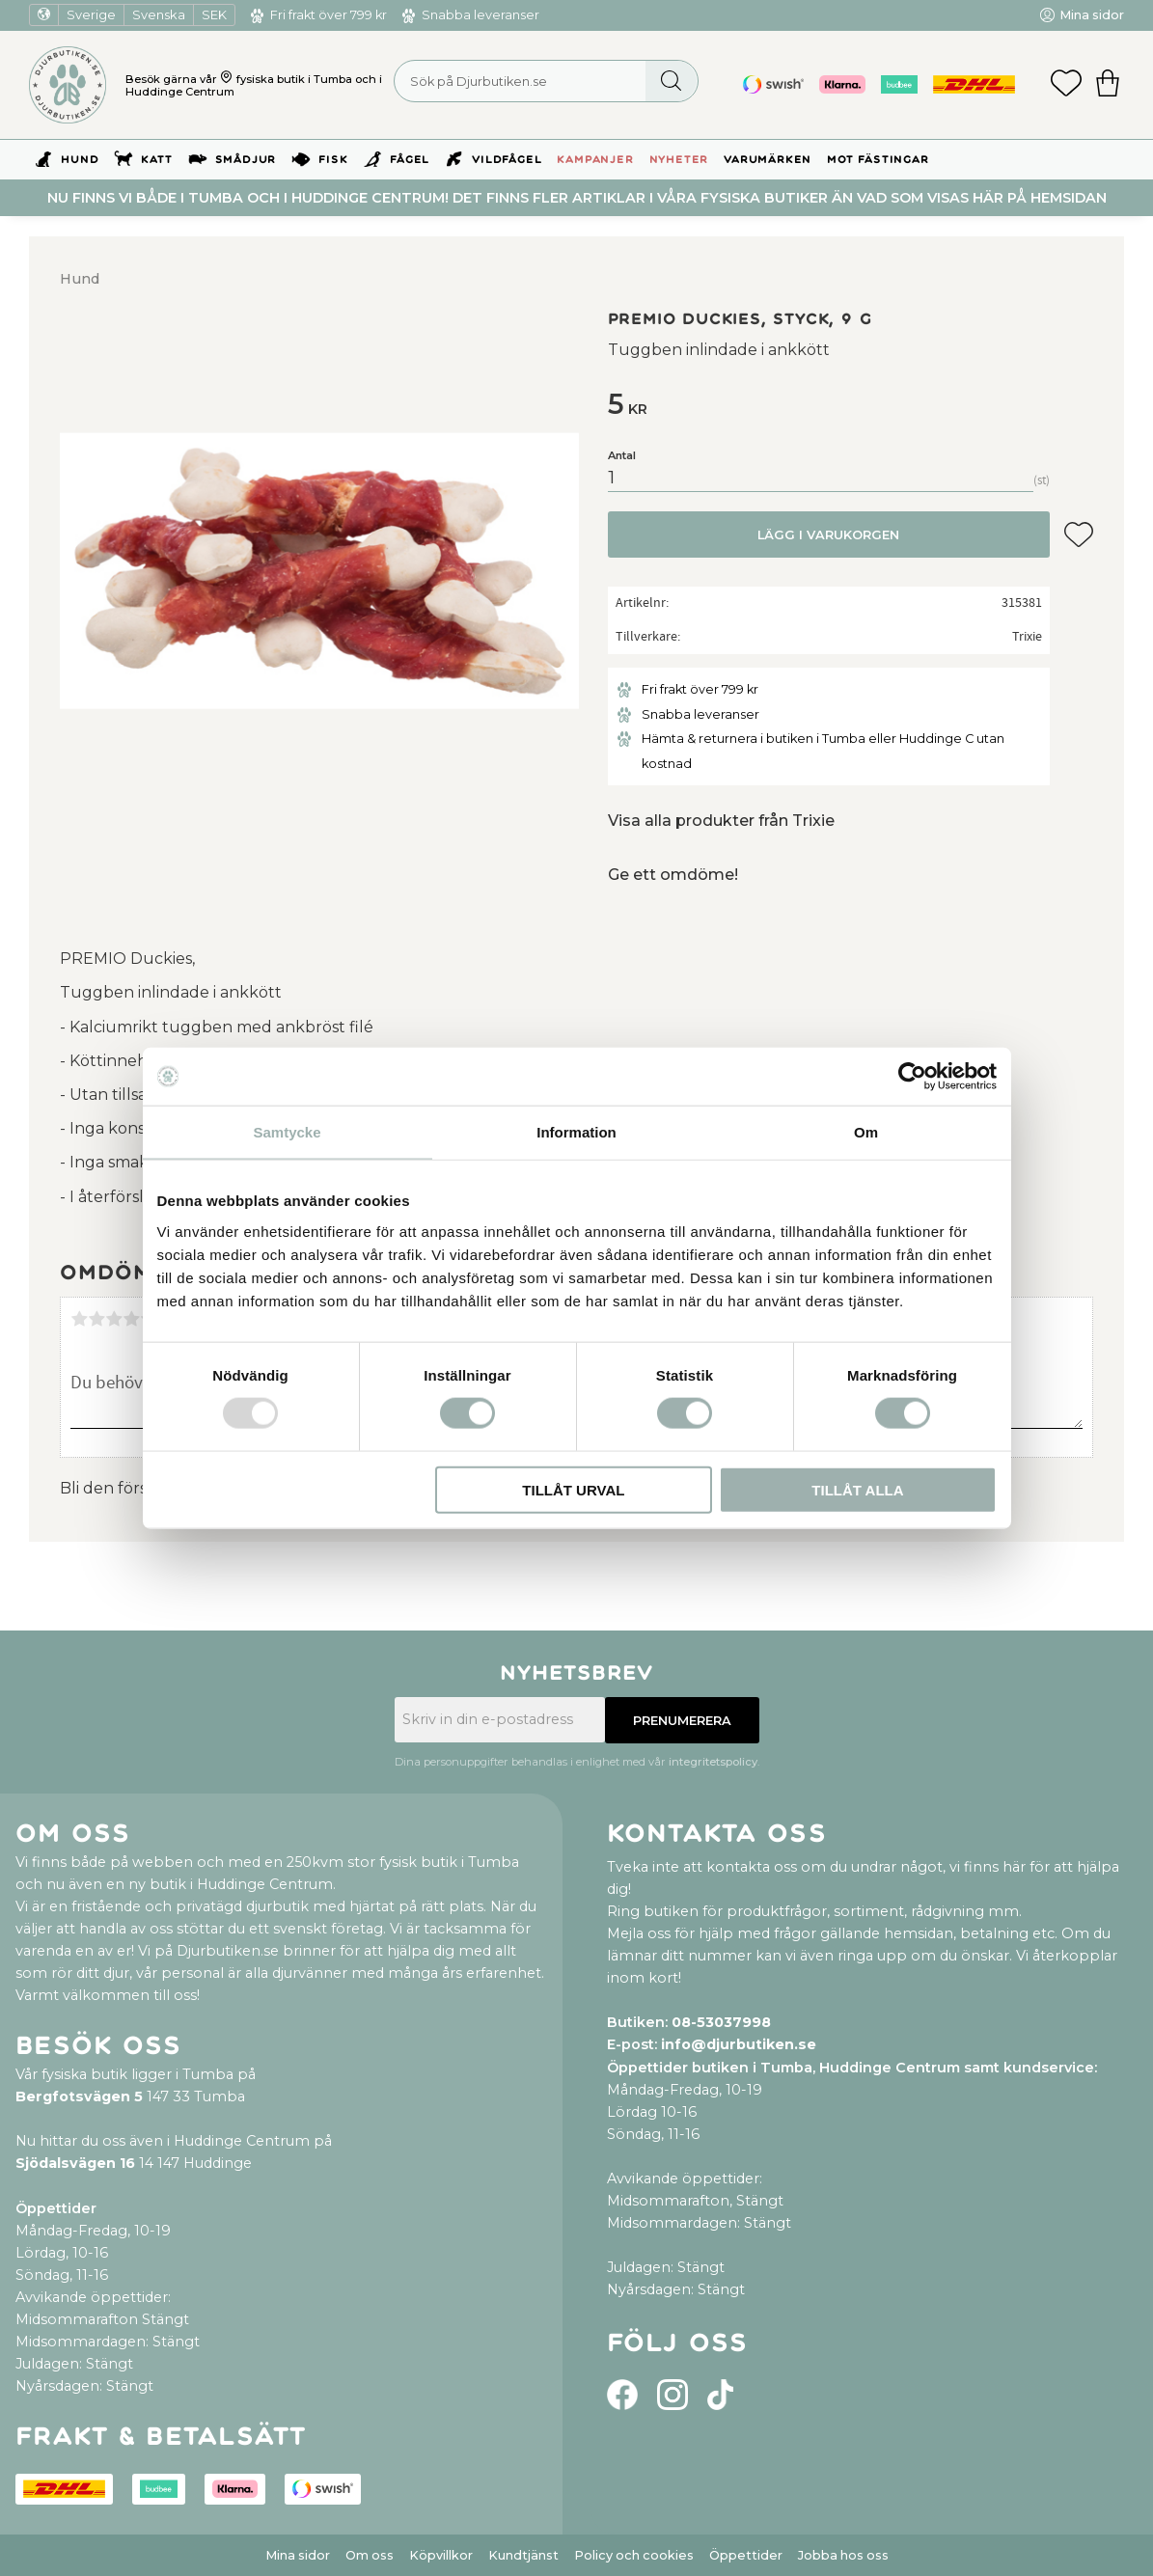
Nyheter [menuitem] (679, 159)
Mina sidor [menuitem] (1091, 15)
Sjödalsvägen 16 (75, 2163)
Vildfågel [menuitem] (506, 159)
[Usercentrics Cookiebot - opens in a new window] (912, 1076)
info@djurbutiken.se (738, 2044)
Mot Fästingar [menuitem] (877, 159)
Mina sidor (297, 2555)
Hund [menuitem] (79, 159)
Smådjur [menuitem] (246, 159)
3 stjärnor (114, 1319)
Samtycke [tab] (286, 1132)
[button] (1066, 84)
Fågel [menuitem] (409, 159)
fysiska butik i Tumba (294, 79)
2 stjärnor (96, 1319)
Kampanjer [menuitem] (595, 159)
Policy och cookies (634, 2555)
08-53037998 (721, 2022)
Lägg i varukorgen (828, 535)
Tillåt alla (857, 1489)
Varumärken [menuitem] (767, 159)
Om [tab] (866, 1132)
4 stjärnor (131, 1319)
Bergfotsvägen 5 (79, 2096)
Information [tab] (576, 1132)
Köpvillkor (441, 2555)
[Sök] (671, 81)
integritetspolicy (713, 1761)
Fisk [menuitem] (332, 159)
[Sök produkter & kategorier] (546, 81)
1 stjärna (79, 1319)
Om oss (369, 2555)
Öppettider (745, 2555)
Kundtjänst (523, 2555)
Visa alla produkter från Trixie (721, 820)
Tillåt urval (573, 1489)
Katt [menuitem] (156, 159)
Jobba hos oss (843, 2555)
